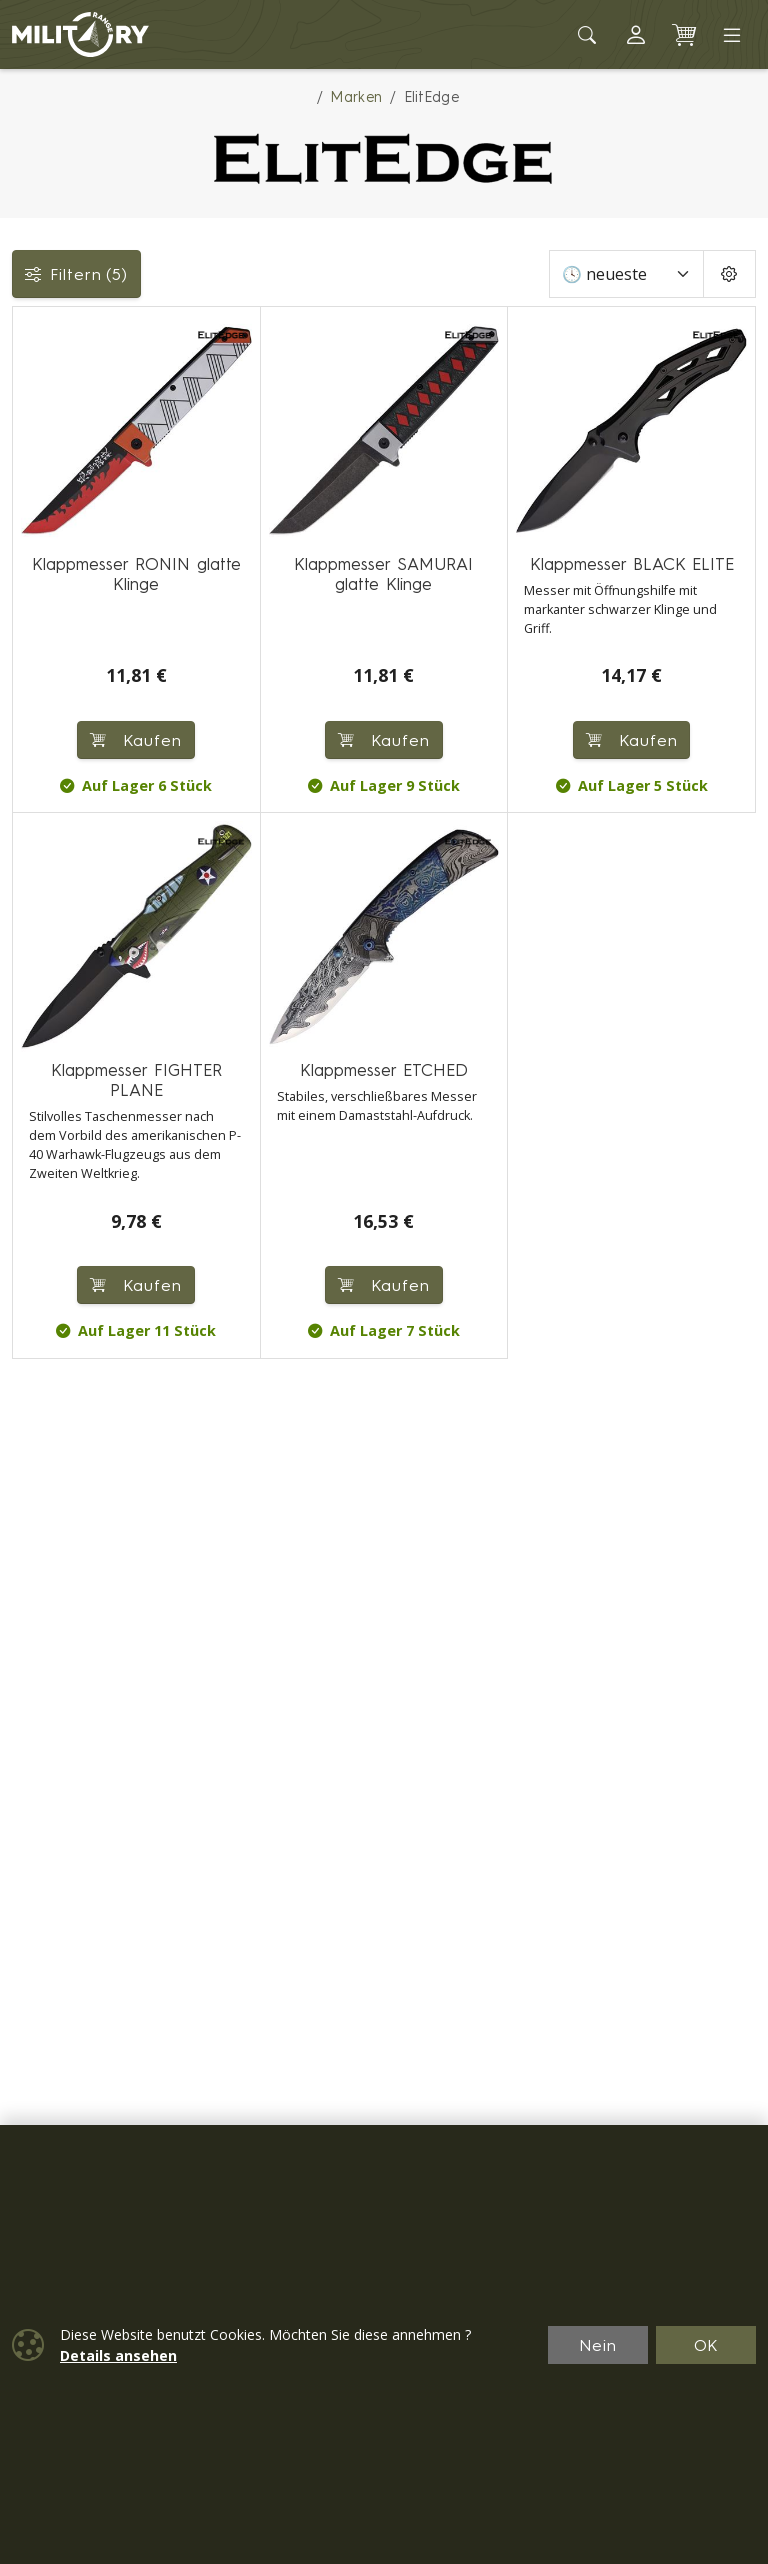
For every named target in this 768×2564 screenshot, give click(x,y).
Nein (598, 2345)
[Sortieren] (626, 274)
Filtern (76, 274)
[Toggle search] (588, 35)
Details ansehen (118, 2355)
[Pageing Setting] (729, 274)
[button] (636, 35)
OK (706, 2345)
